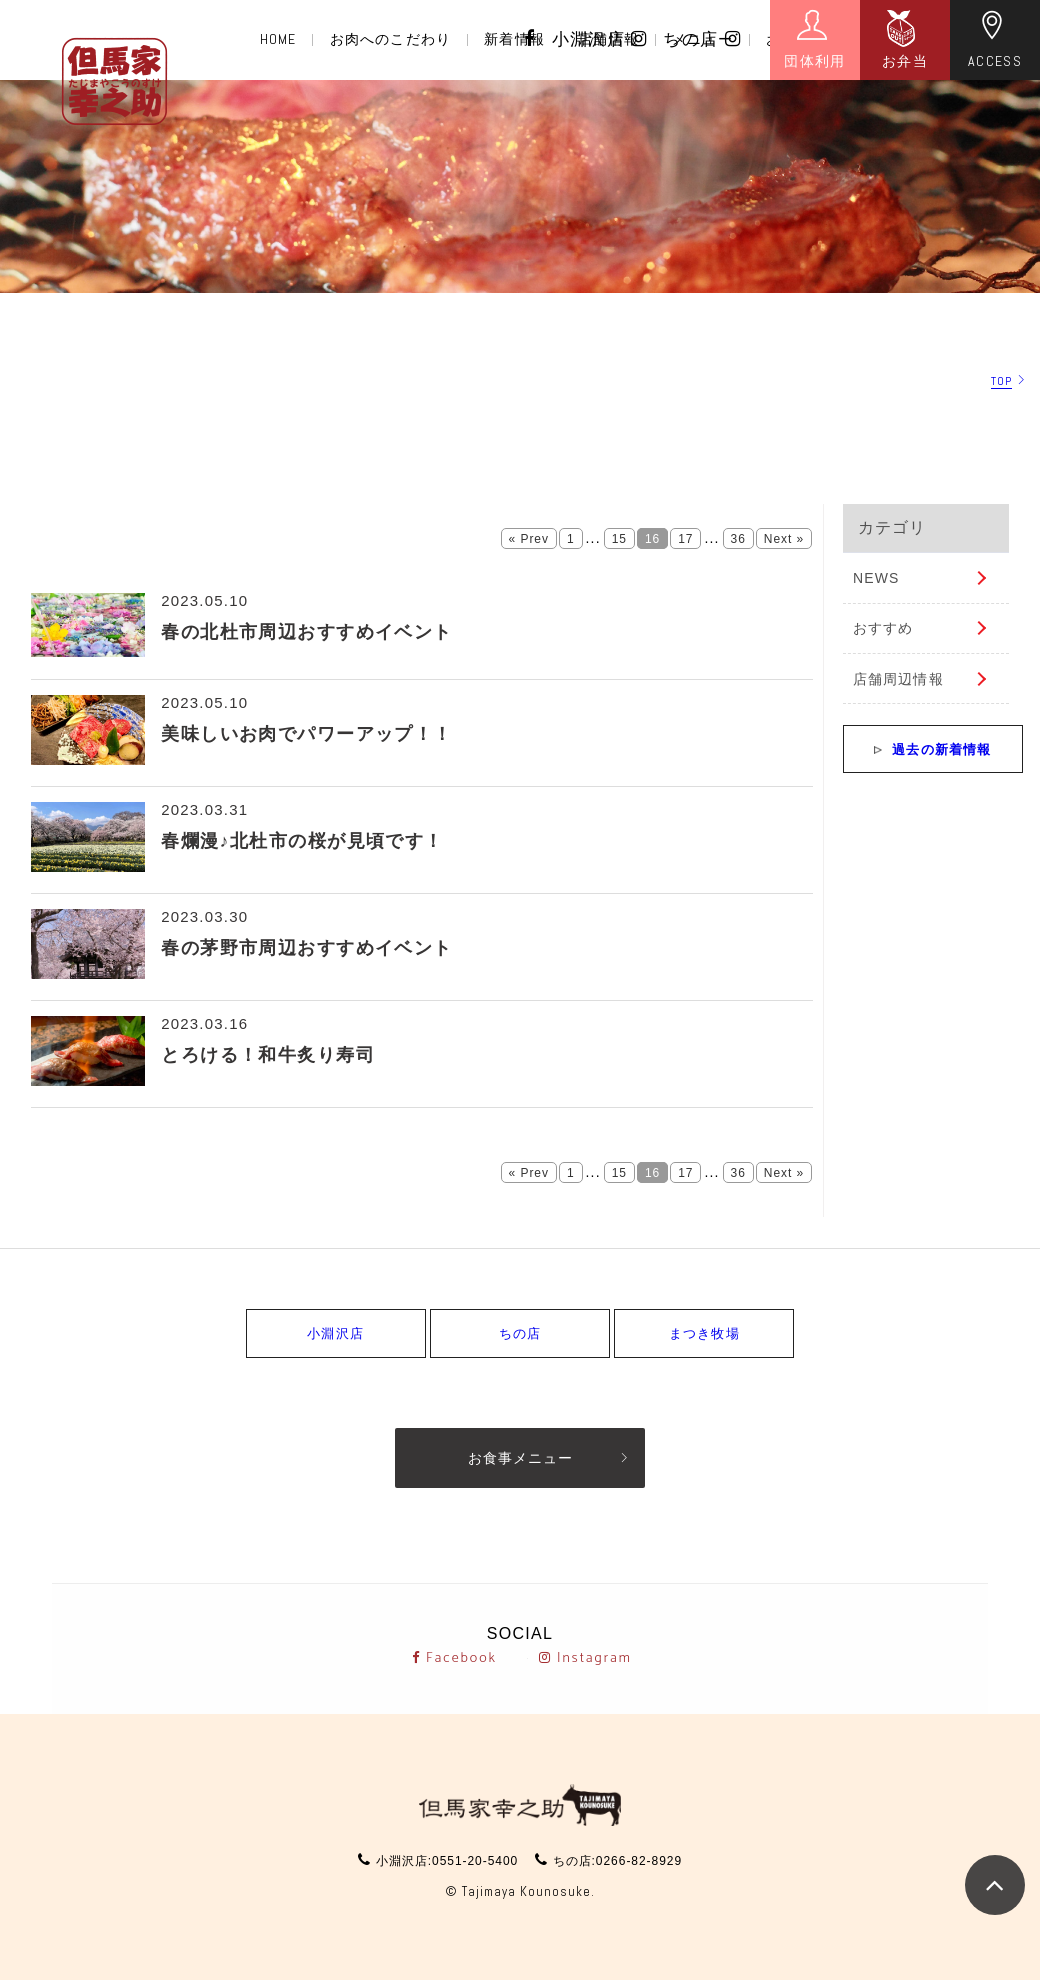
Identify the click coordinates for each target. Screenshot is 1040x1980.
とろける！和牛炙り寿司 (268, 1055)
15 (619, 539)
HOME (278, 39)
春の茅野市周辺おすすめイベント (307, 948)
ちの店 (702, 39)
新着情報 (514, 39)
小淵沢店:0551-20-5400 (447, 1861)
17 (685, 539)
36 (738, 539)
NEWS (876, 578)
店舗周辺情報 (898, 679)
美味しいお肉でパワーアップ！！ (307, 734)
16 (652, 539)
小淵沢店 (600, 39)
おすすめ (883, 628)
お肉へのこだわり (390, 39)
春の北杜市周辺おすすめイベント (307, 632)
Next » (784, 539)
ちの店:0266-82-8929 (617, 1861)
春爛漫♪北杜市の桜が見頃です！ (302, 841)
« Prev (529, 539)
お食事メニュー (520, 1458)
